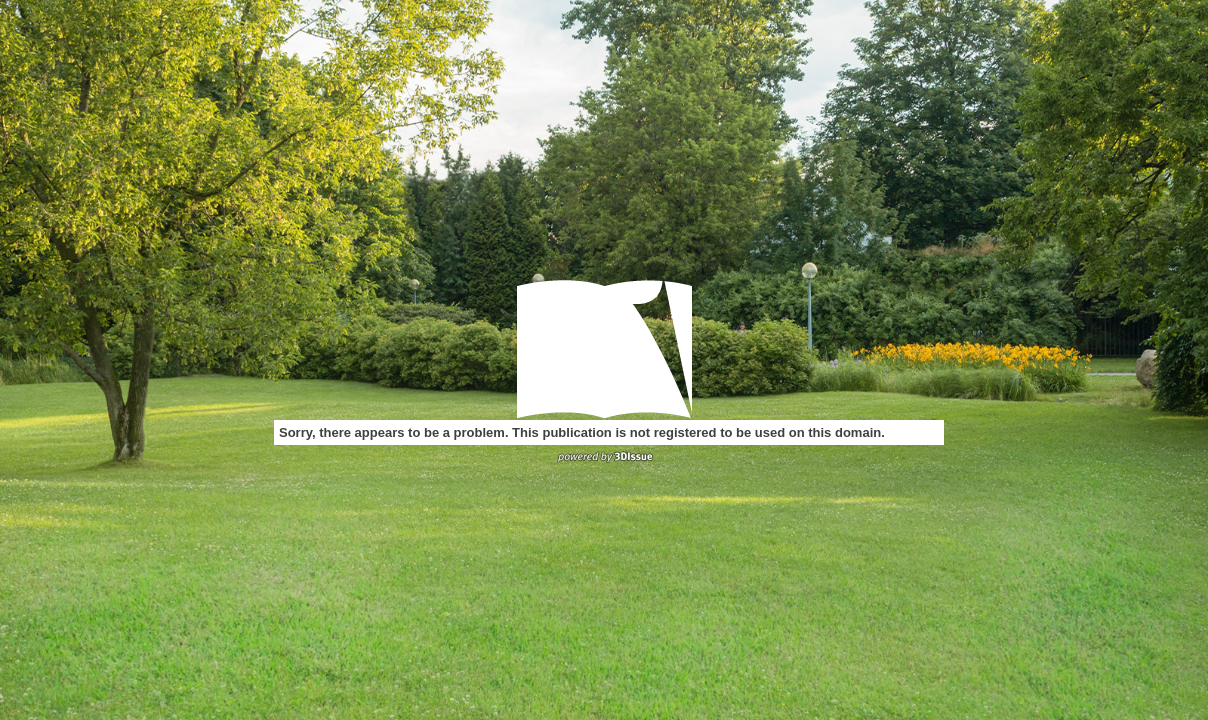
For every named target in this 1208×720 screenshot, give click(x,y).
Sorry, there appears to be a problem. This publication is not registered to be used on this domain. (582, 432)
